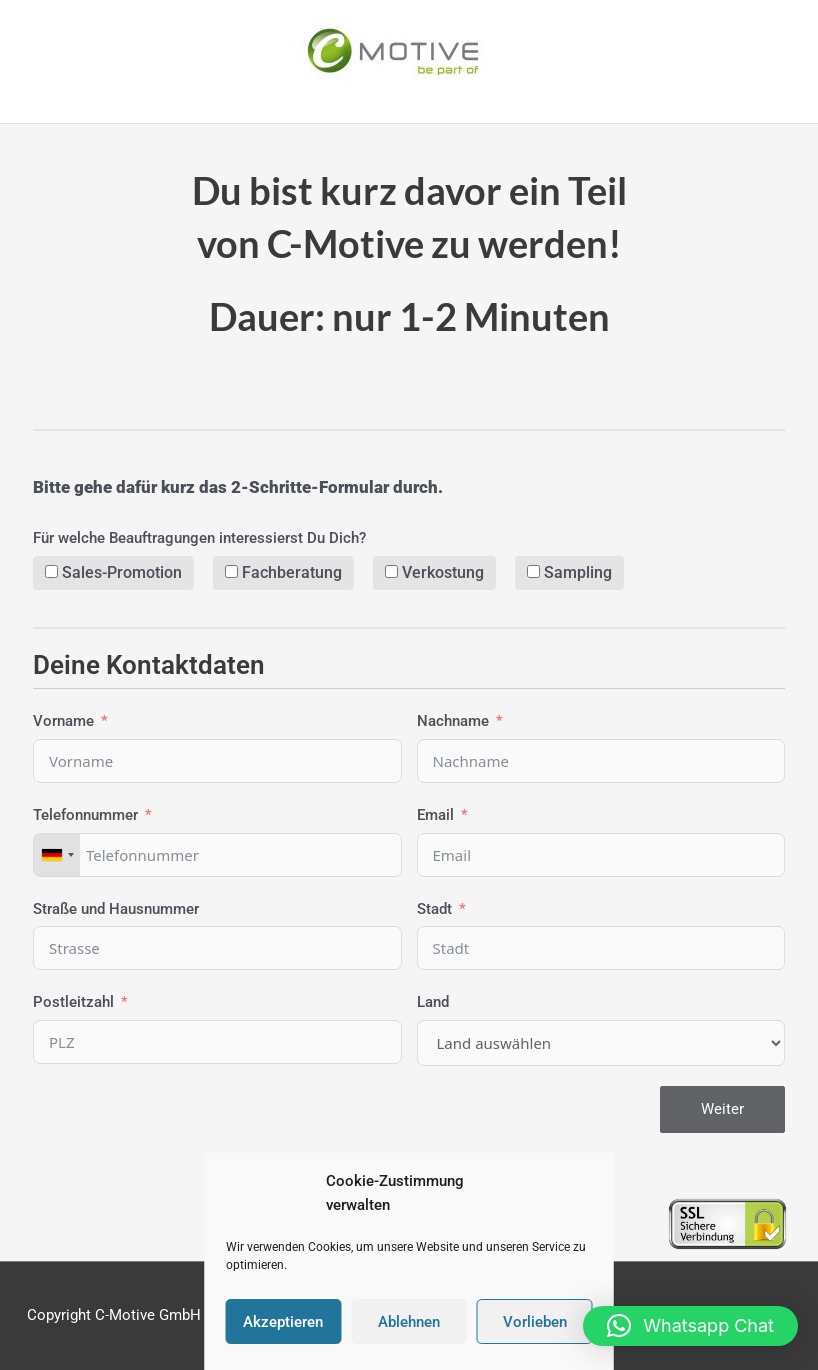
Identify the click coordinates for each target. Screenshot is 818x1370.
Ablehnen (409, 1322)
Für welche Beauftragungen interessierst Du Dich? (199, 538)
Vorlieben (535, 1322)
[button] (690, 1326)
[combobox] (57, 855)
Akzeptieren (283, 1322)
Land (433, 1003)
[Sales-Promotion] (51, 571)
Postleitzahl (73, 1003)
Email (435, 815)
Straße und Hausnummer (116, 909)
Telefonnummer (85, 815)
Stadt (434, 909)
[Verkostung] (391, 571)
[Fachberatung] (231, 571)
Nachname (453, 721)
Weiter (722, 1109)
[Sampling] (533, 571)
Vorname (63, 721)
